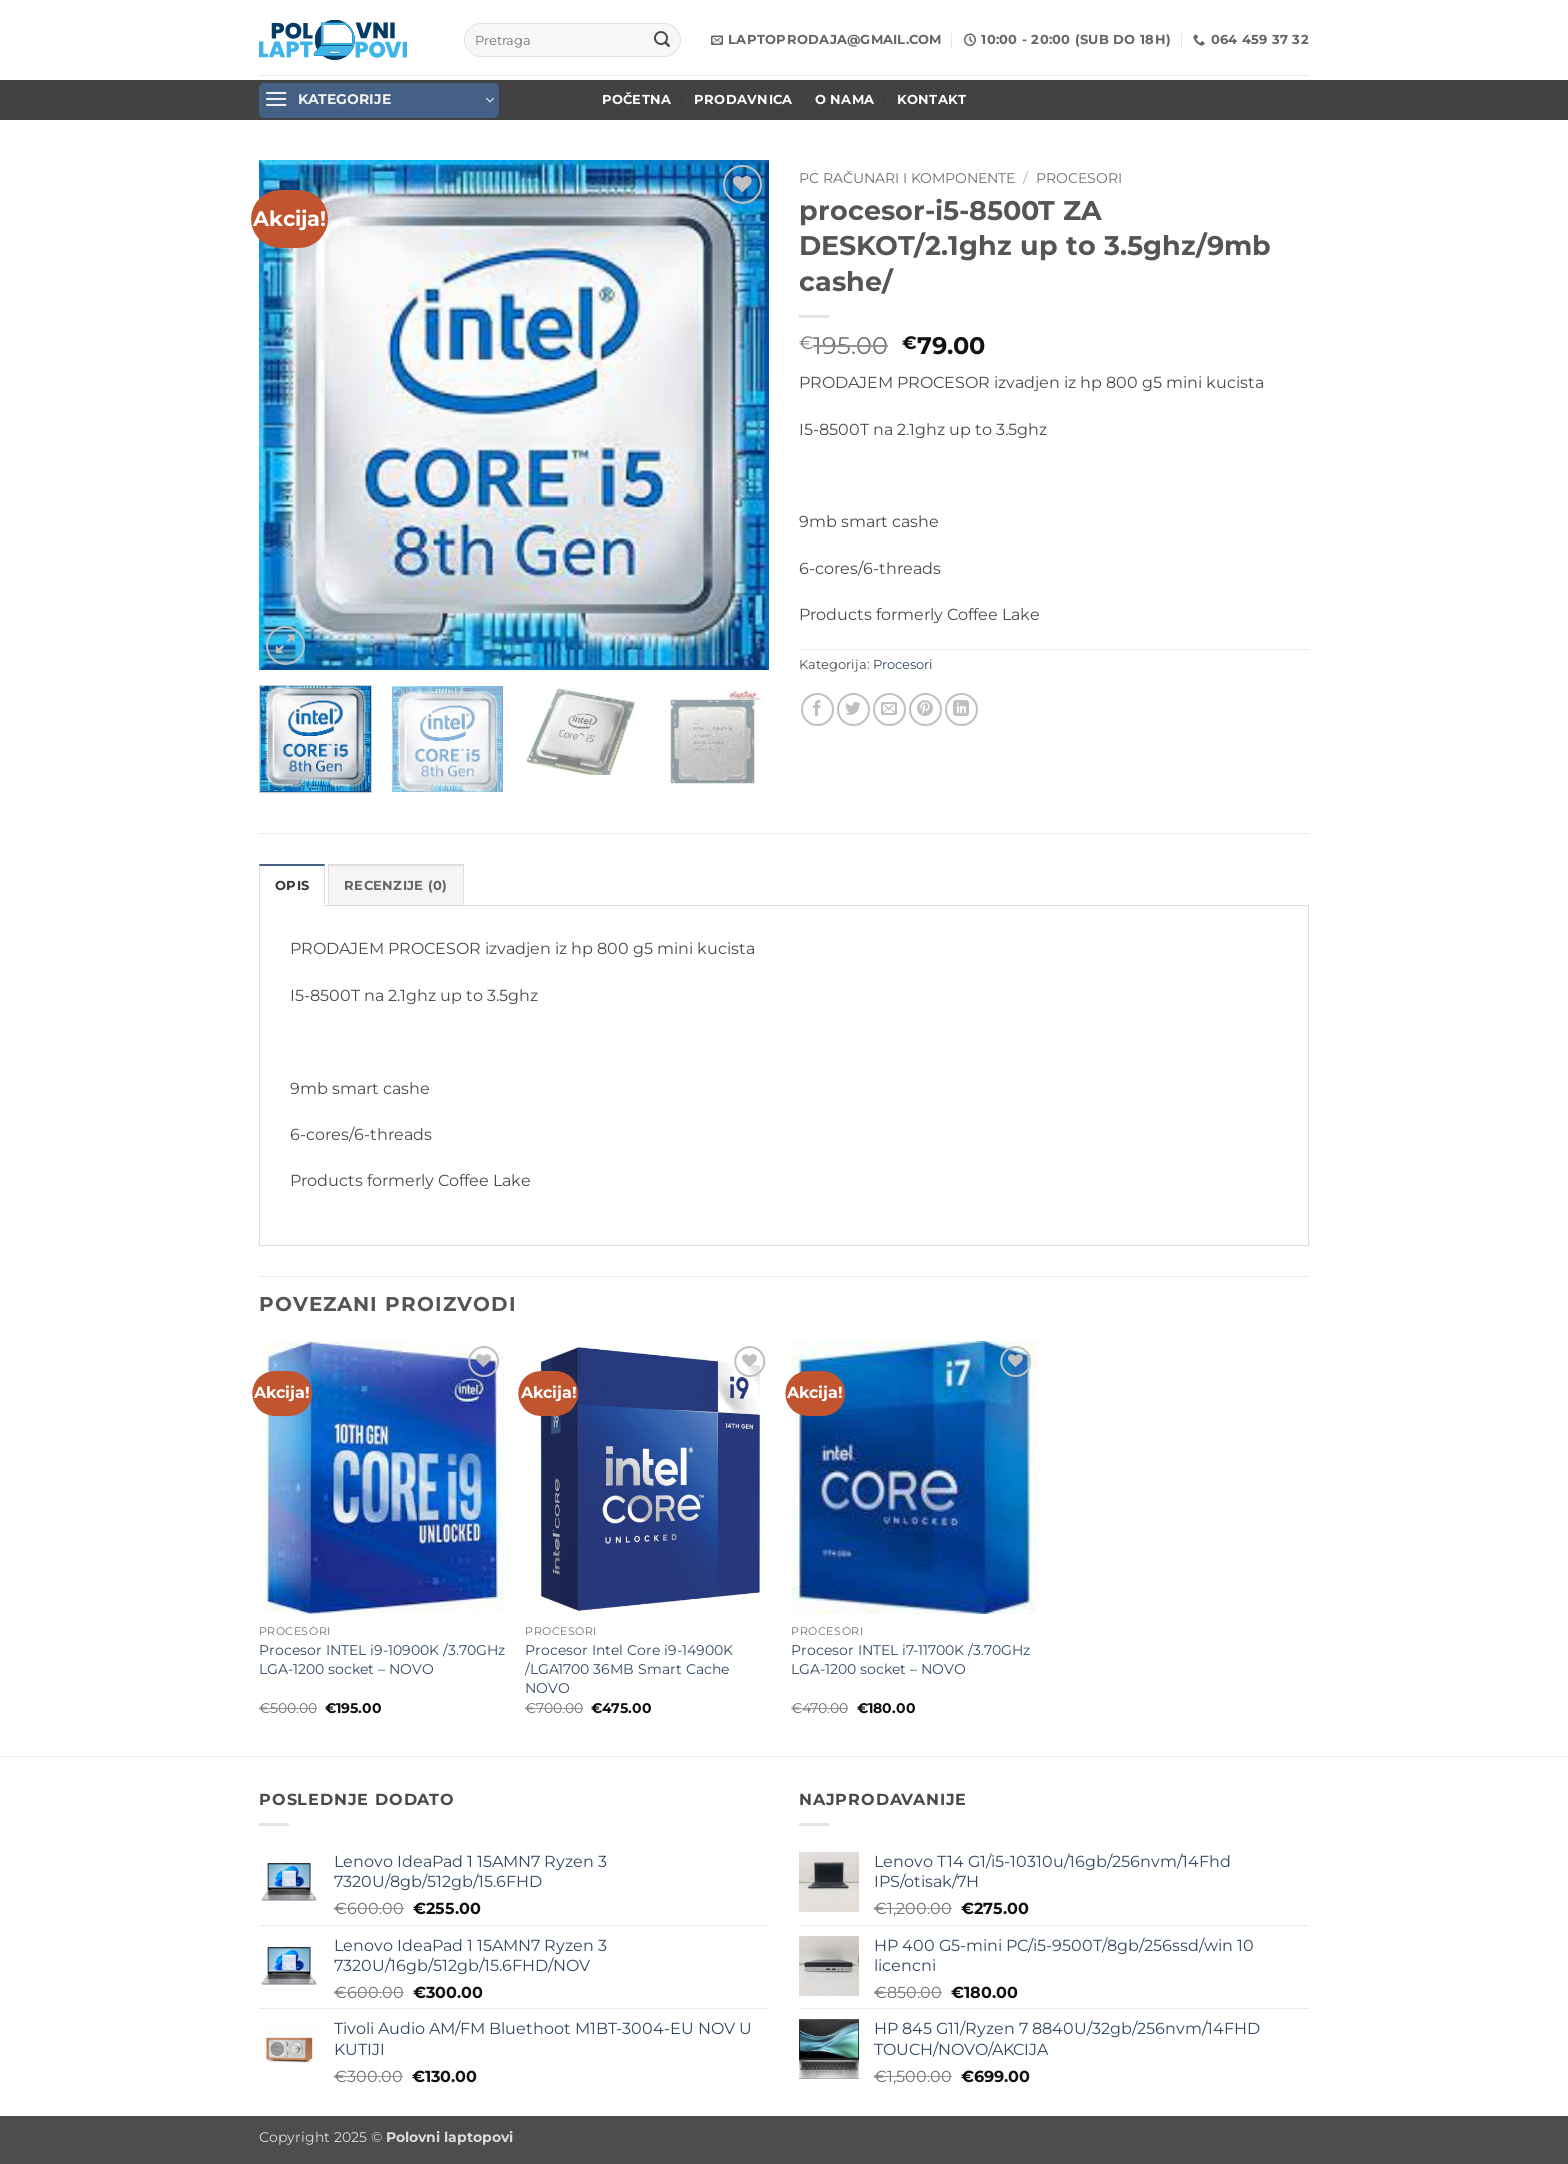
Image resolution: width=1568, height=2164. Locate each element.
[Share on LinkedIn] (961, 709)
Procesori (1079, 178)
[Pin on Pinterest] (925, 709)
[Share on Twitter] (853, 709)
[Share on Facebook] (817, 709)
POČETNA (637, 99)
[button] (379, 100)
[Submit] (662, 40)
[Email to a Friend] (889, 709)
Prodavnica (743, 99)
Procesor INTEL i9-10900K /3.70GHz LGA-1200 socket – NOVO (382, 1659)
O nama (845, 99)
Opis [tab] (292, 885)
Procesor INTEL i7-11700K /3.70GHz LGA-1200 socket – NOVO (910, 1659)
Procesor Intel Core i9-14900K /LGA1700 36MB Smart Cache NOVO (629, 1668)
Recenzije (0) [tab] (395, 885)
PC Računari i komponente (907, 178)
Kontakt (932, 99)
